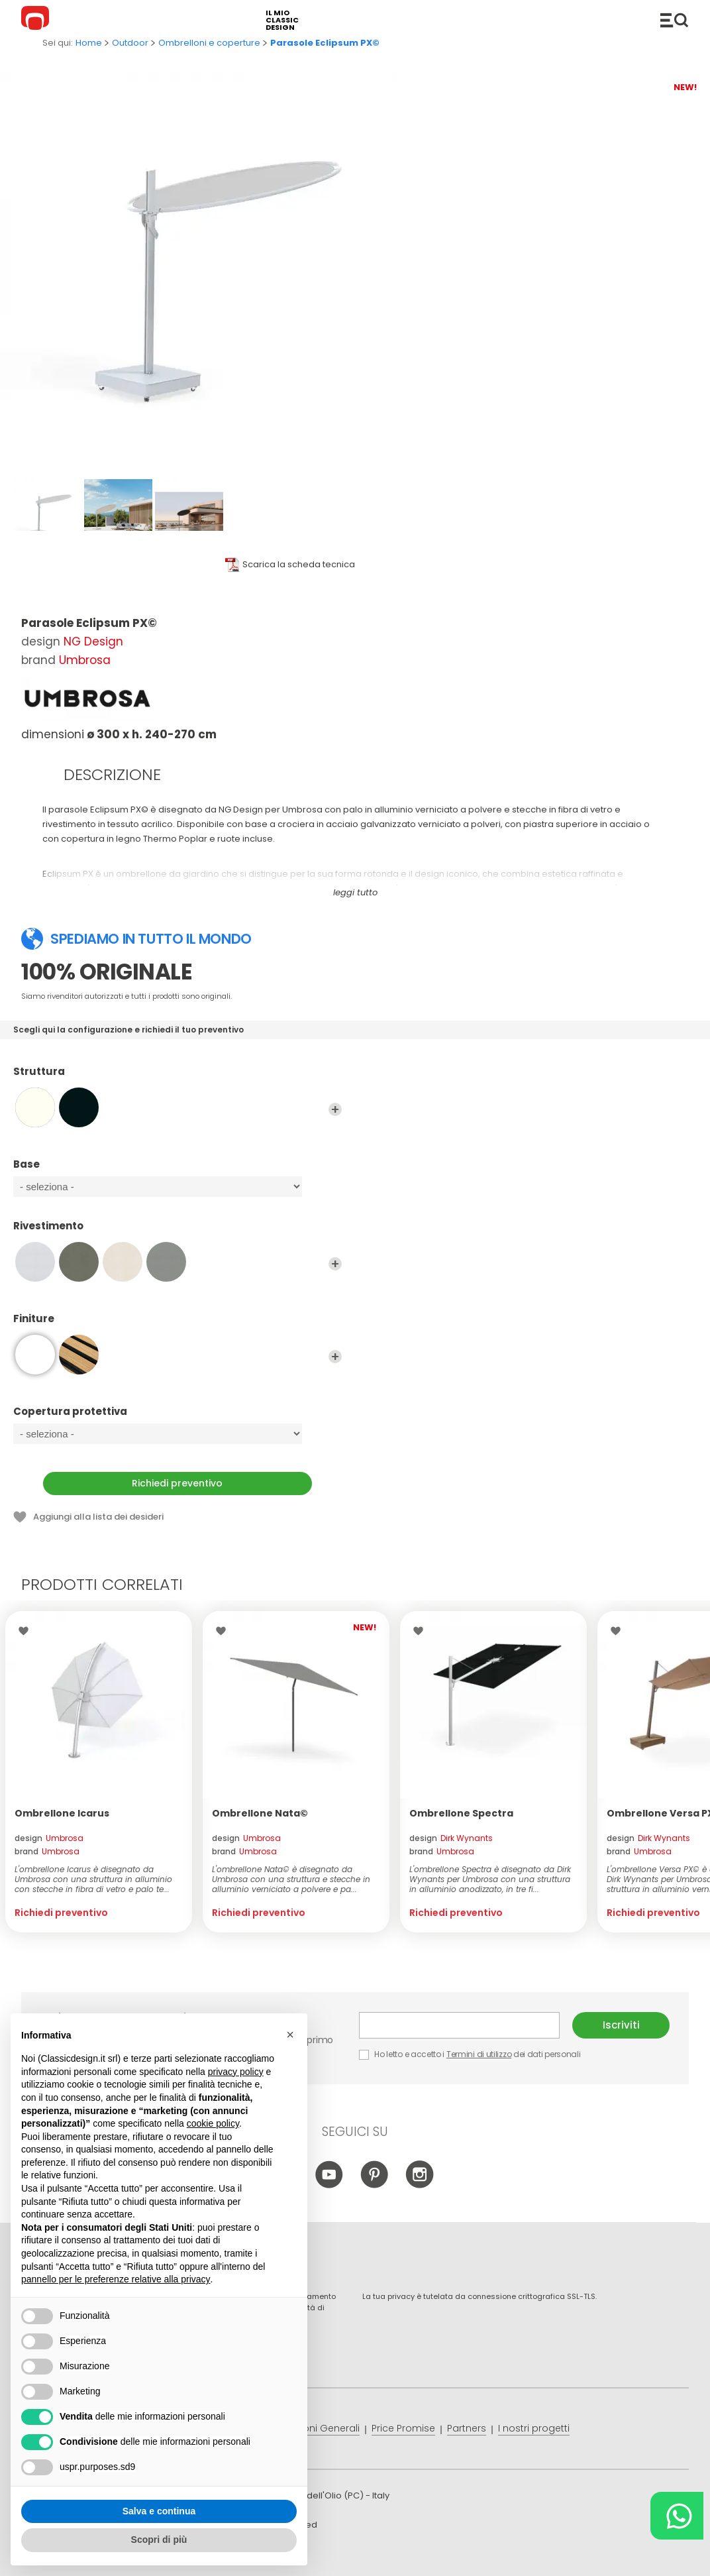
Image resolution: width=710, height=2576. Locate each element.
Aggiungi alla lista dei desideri (98, 1516)
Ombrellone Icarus (62, 1813)
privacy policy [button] (236, 2071)
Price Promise (403, 2428)
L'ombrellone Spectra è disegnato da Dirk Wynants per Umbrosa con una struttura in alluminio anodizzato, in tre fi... (490, 1879)
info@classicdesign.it (238, 2555)
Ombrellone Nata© (260, 1813)
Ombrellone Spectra (461, 1813)
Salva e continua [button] (159, 2511)
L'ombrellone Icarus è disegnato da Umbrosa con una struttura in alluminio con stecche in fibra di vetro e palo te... (93, 1879)
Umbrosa (85, 660)
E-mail (459, 2025)
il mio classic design (282, 20)
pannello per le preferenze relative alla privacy (116, 2279)
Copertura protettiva (177, 1417)
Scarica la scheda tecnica (298, 564)
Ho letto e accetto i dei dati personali (470, 2054)
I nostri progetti (534, 2428)
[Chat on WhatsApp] (676, 2516)
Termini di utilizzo (478, 2054)
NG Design (93, 641)
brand (47, 1851)
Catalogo (674, 20)
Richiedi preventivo (177, 1483)
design (49, 1838)
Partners (466, 2428)
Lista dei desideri (27, 1631)
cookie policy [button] (213, 2123)
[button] (290, 2034)
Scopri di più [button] (159, 2539)
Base (177, 1170)
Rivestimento (177, 1232)
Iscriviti (621, 2025)
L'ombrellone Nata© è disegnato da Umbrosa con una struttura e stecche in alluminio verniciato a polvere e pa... (291, 1879)
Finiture (177, 1325)
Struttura (177, 1078)
